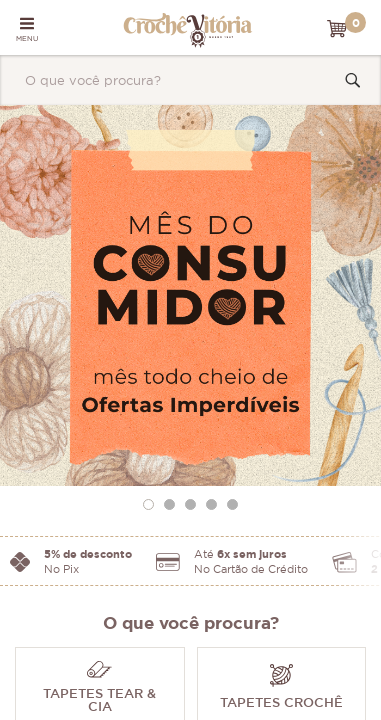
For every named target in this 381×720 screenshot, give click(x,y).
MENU (27, 29)
